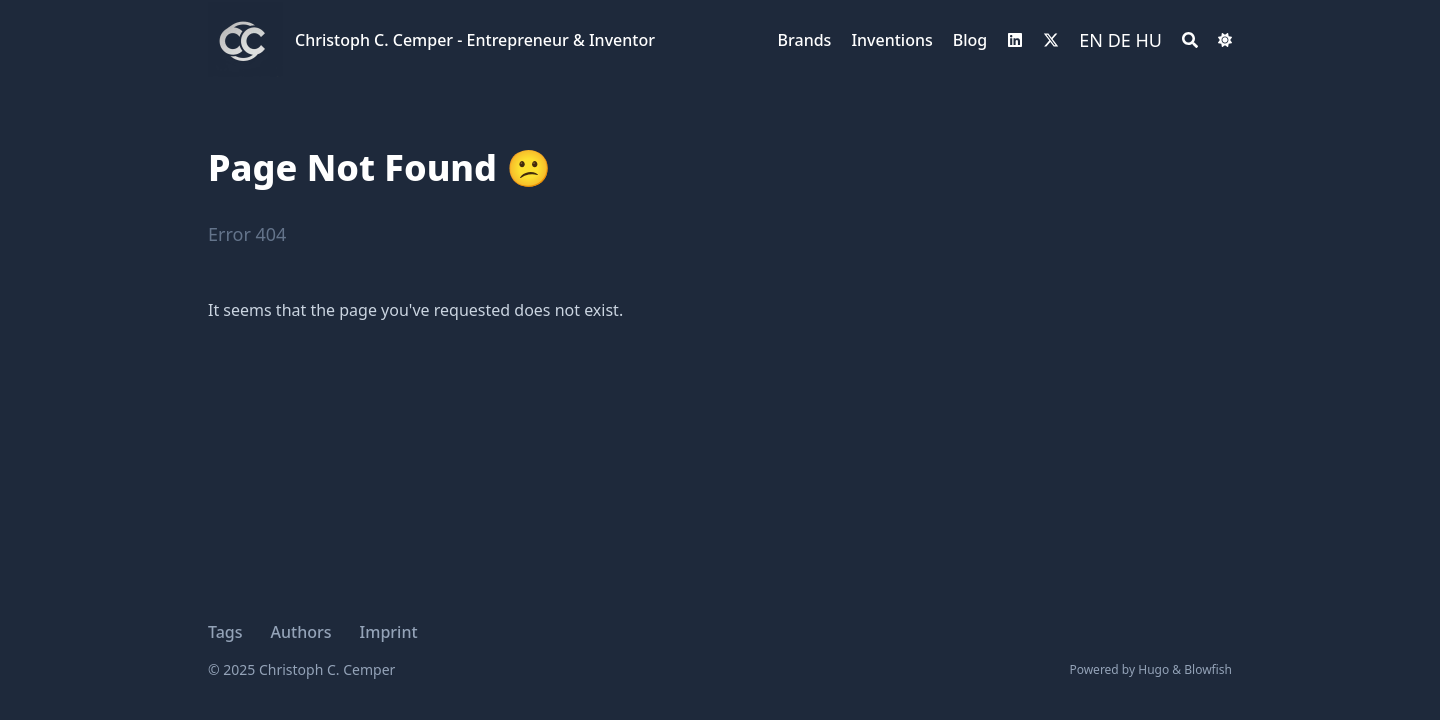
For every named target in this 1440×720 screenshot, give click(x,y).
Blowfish (1208, 669)
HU (1149, 40)
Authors (301, 632)
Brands (805, 40)
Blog (970, 40)
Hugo (1153, 669)
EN (1091, 40)
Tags (225, 632)
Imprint (389, 632)
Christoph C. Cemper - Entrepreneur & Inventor (475, 40)
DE (1119, 40)
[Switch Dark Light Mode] (1225, 40)
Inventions (891, 40)
